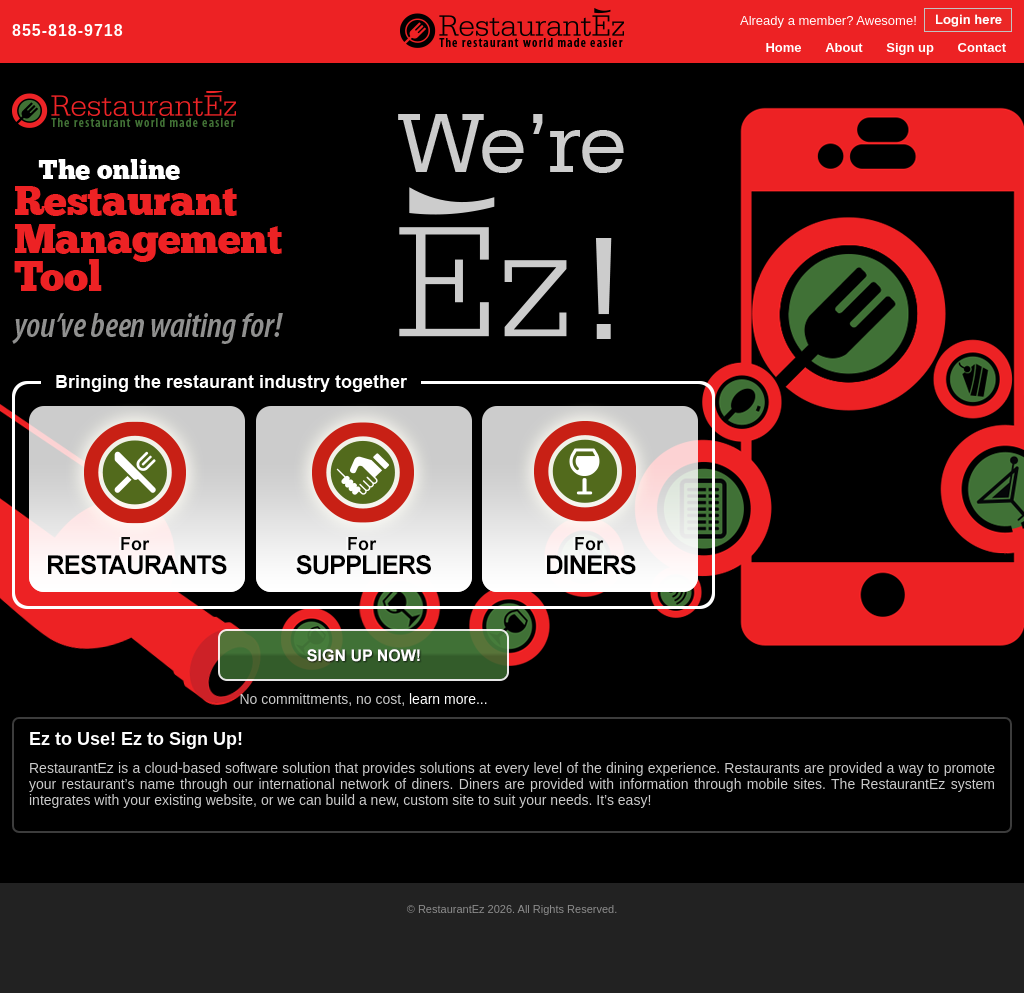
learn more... (448, 699)
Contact (982, 47)
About (844, 47)
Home (783, 47)
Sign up (910, 47)
